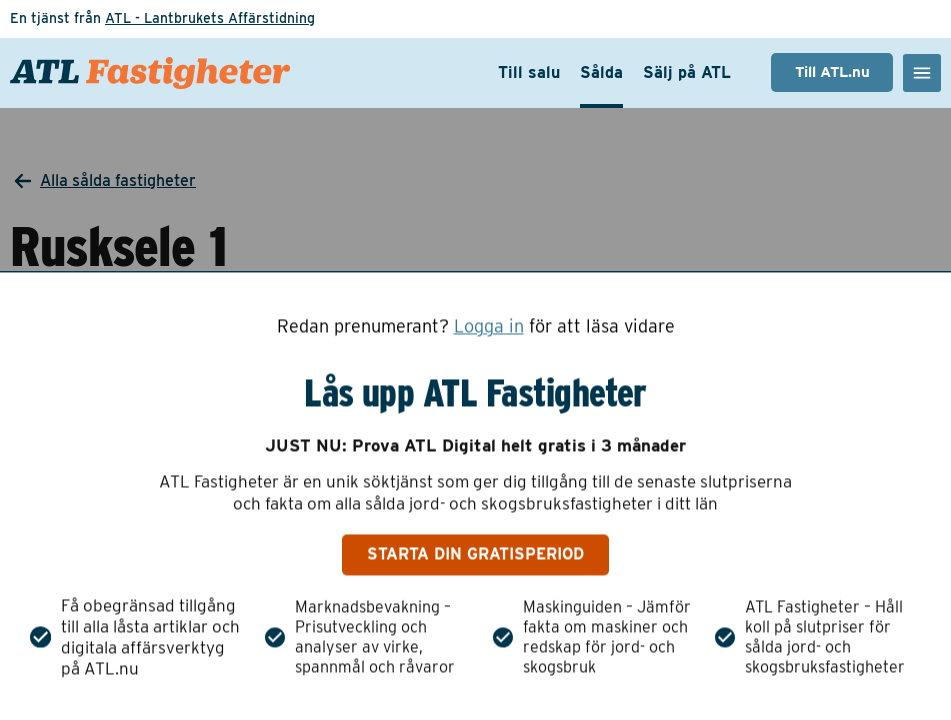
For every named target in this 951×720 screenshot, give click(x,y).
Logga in (489, 326)
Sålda (601, 72)
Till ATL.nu (832, 72)
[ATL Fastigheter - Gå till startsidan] (150, 73)
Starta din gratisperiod (475, 554)
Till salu (529, 72)
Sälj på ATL (687, 72)
